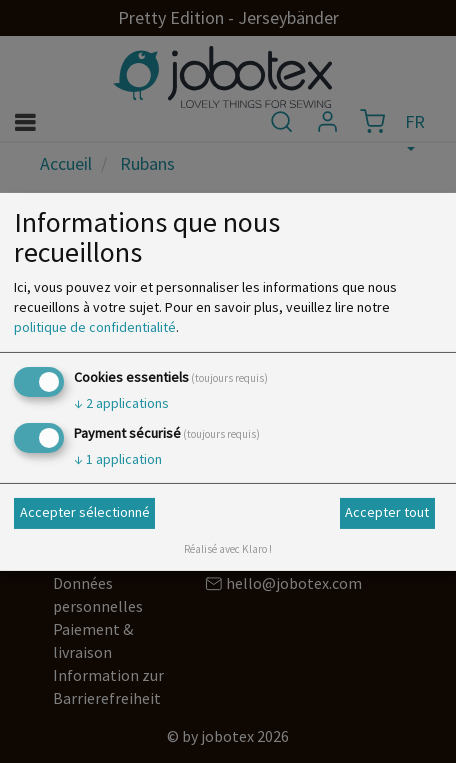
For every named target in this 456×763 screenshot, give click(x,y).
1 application (118, 459)
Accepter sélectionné (85, 512)
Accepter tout (387, 512)
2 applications (121, 403)
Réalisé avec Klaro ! (228, 549)
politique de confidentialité (95, 327)
